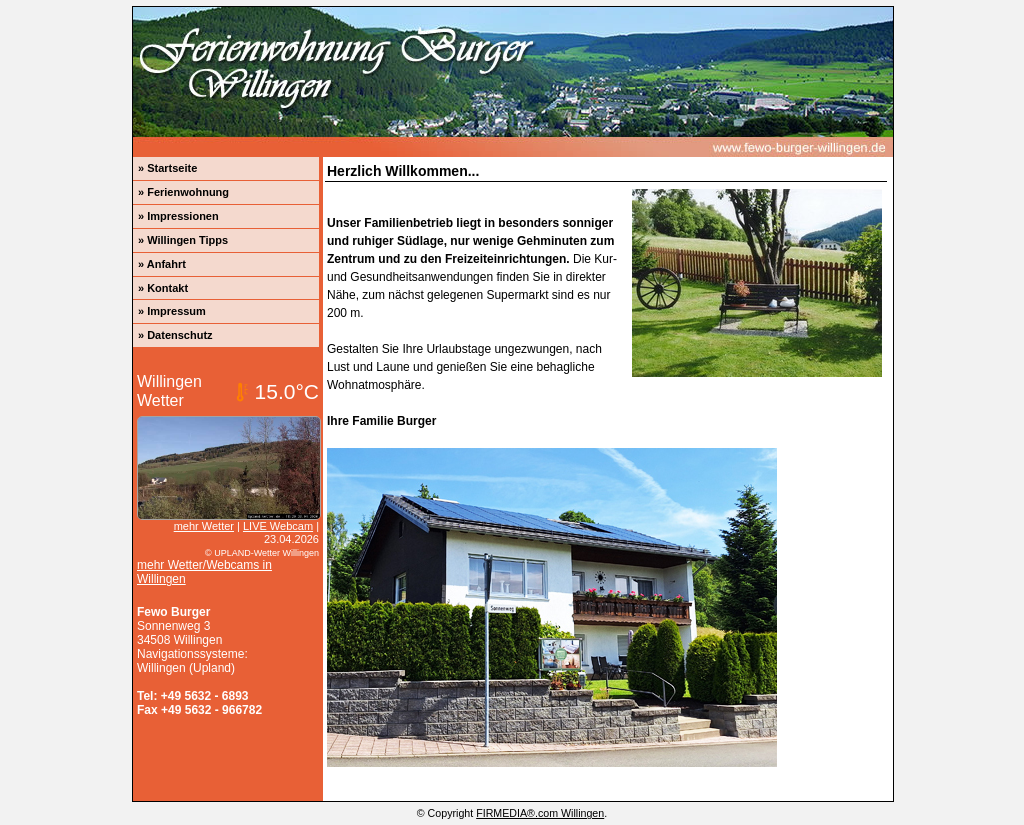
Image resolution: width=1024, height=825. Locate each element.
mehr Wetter (204, 526)
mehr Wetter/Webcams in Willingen (204, 572)
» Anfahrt (162, 264)
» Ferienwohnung (183, 192)
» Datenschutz (175, 335)
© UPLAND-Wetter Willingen (262, 553)
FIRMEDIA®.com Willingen (540, 813)
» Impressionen (178, 216)
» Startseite (167, 168)
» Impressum (172, 311)
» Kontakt (163, 288)
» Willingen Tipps (183, 240)
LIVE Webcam (278, 526)
